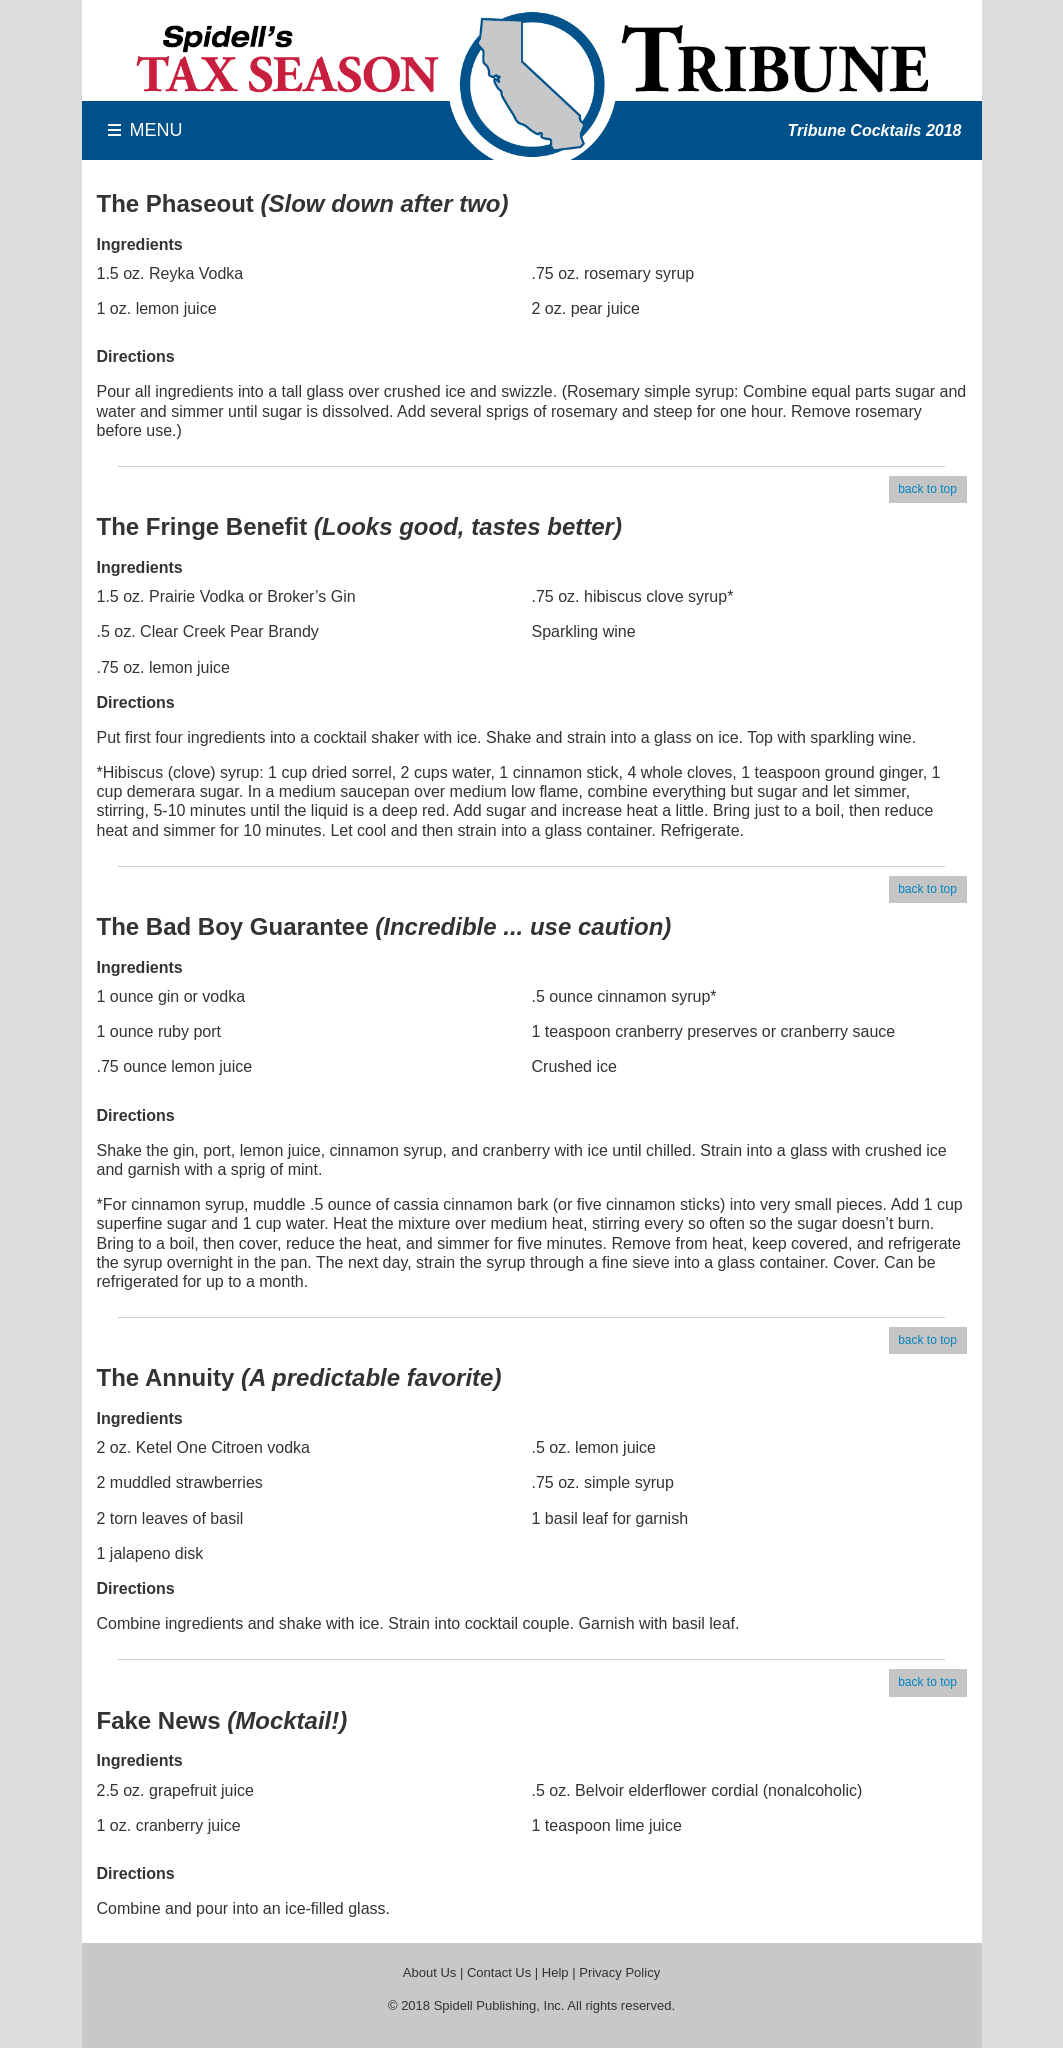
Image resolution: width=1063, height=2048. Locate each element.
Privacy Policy (619, 1972)
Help (555, 1972)
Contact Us (499, 1972)
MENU (156, 130)
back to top (927, 489)
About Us (429, 1972)
